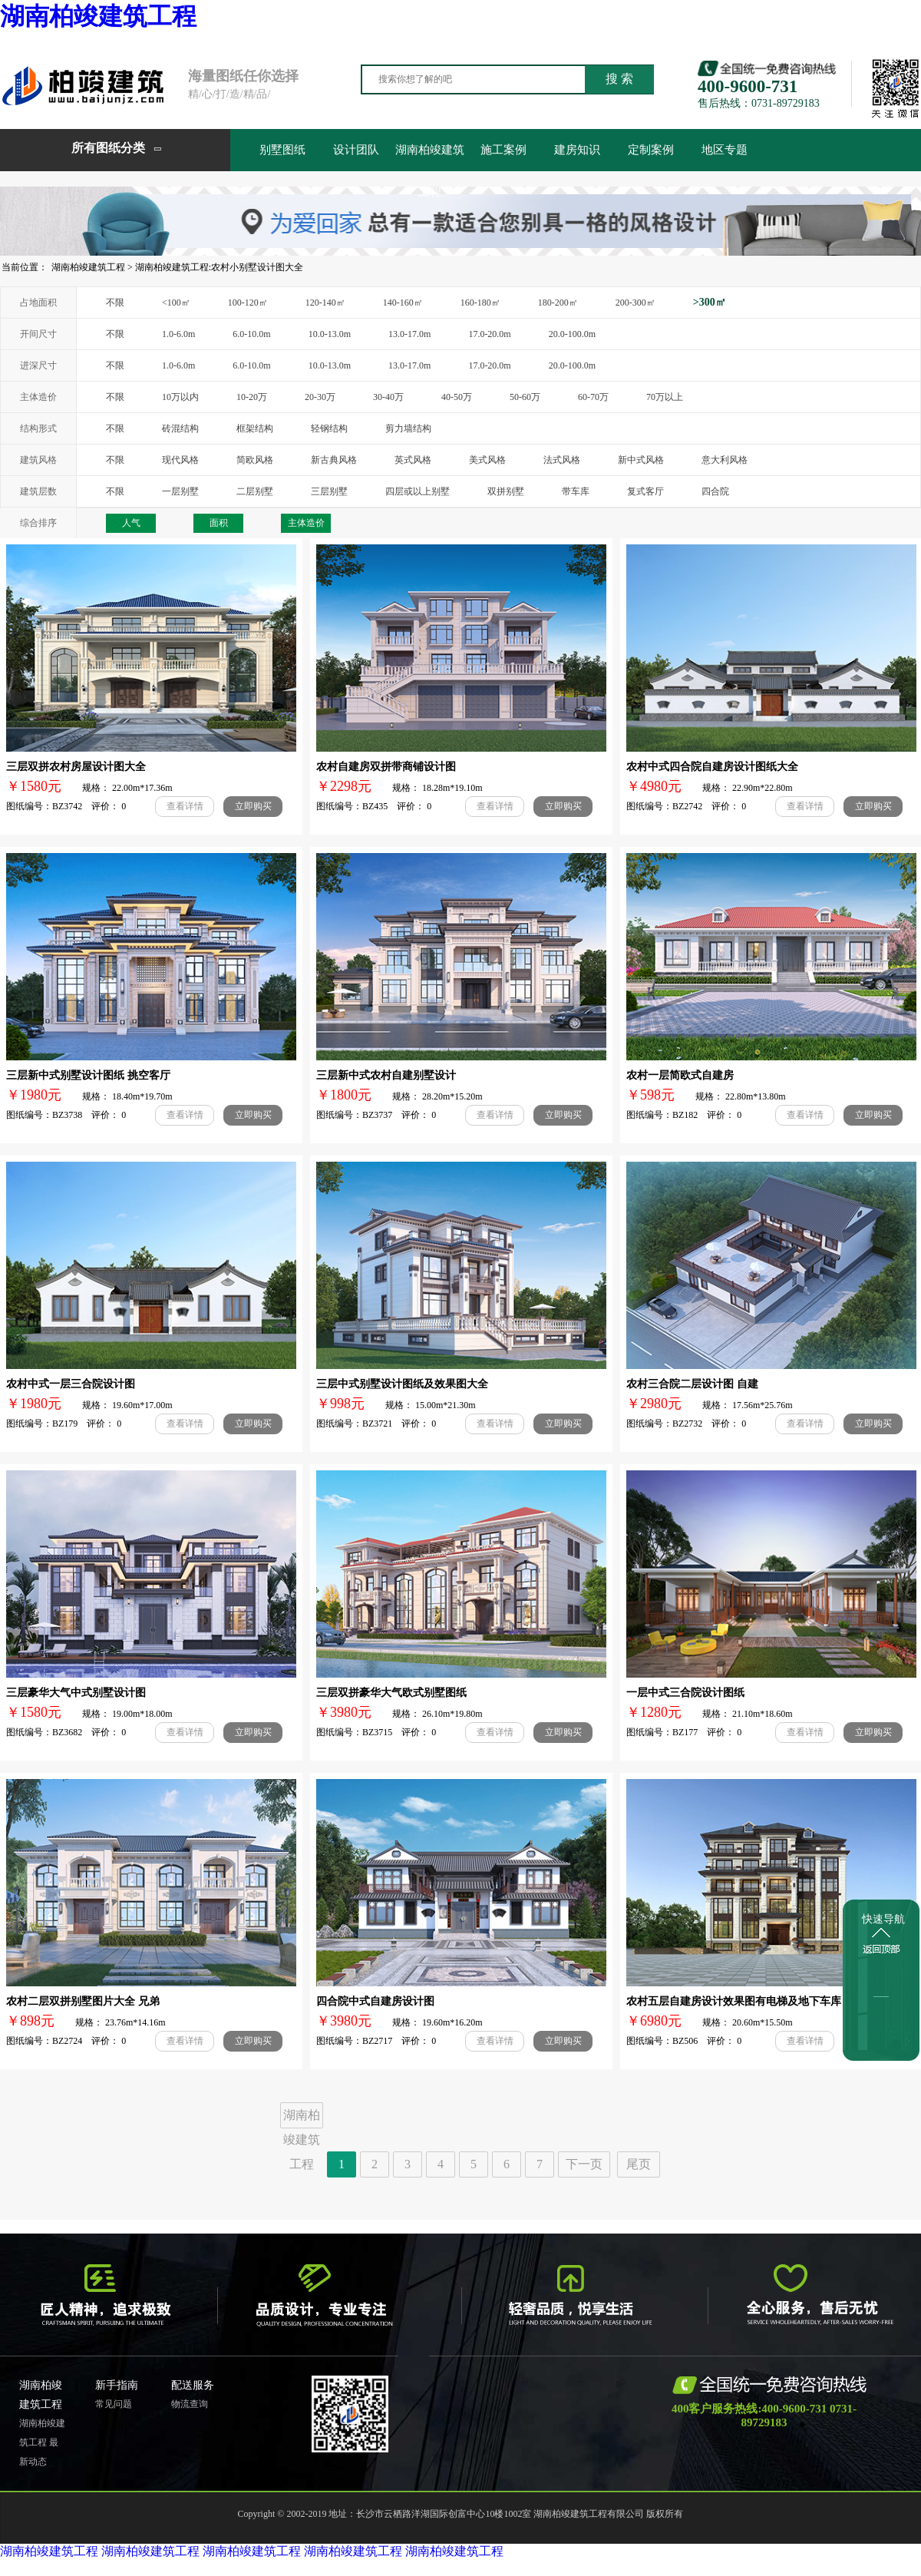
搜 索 (619, 78)
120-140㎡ (325, 302)
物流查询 (189, 2404)
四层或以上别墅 (417, 491)
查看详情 (185, 806)
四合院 (715, 491)
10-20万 (251, 397)
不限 (115, 302)
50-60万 (525, 397)
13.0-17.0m (409, 334)
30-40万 (388, 397)
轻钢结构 (329, 428)
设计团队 (356, 150)
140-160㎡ (403, 302)
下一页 (584, 2164)
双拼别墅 (505, 491)
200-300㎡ (635, 302)
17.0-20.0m (489, 334)
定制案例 (651, 150)
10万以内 (180, 397)
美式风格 (487, 460)
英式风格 (412, 460)
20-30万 (320, 397)
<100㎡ (176, 302)
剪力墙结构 (408, 428)
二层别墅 (254, 491)
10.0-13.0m (330, 334)
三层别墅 (329, 491)
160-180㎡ (480, 302)
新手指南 (116, 2385)
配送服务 (192, 2385)
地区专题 (724, 150)
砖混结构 (180, 428)
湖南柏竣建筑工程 (98, 16)
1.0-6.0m (178, 334)
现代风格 (180, 460)
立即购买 (253, 806)
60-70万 (593, 397)
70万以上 (664, 397)
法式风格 (561, 460)
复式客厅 (645, 491)
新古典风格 (334, 460)
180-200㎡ (558, 302)
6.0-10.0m (251, 334)
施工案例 (503, 150)
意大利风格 (724, 460)
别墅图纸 (282, 150)
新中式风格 (641, 460)
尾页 (638, 2164)
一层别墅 (180, 491)
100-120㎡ (248, 302)
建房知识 (577, 150)
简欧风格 (254, 460)
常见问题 (113, 2404)
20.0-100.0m (572, 334)
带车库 (575, 491)
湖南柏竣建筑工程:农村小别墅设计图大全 (219, 267)
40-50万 (456, 397)
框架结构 (254, 428)
